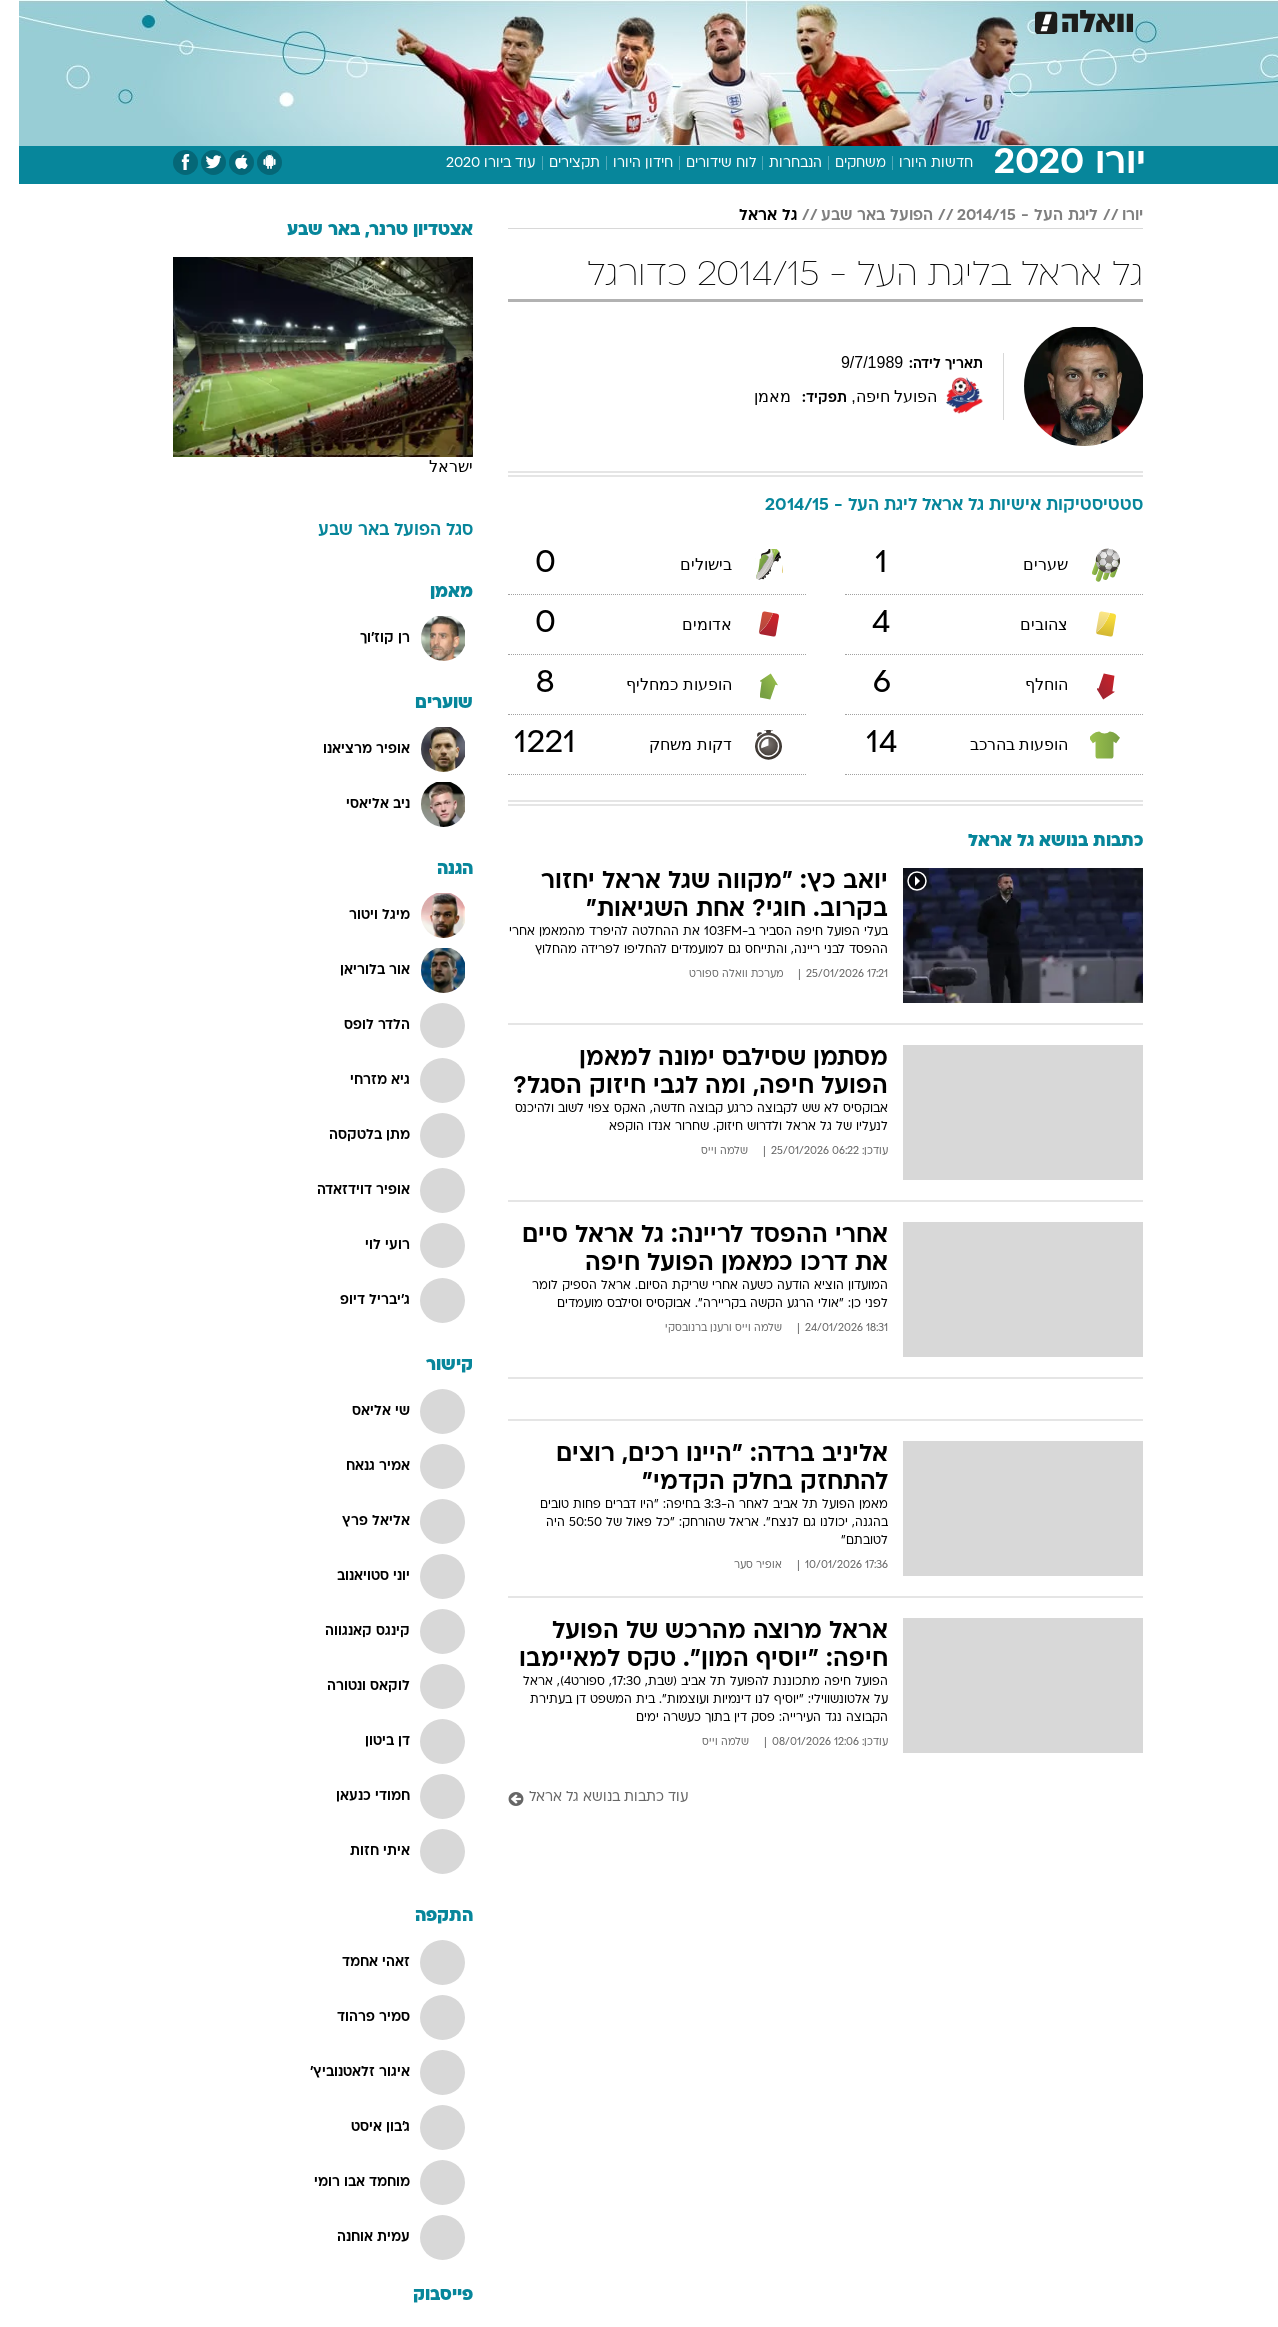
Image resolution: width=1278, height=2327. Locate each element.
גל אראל (749, 216)
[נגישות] (27, 20)
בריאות (589, 19)
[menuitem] (1019, 20)
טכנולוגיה (446, 19)
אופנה (372, 19)
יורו (1113, 216)
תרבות (822, 19)
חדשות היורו (917, 163)
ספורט (963, 19)
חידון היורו (624, 163)
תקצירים (555, 163)
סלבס (759, 19)
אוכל (651, 19)
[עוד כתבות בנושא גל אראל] (806, 1798)
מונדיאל (893, 19)
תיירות (521, 19)
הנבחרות (776, 163)
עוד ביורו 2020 (472, 163)
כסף (703, 19)
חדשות (1031, 19)
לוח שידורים (702, 163)
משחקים (841, 163)
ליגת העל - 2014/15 (1008, 216)
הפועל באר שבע (858, 216)
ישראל (432, 466)
